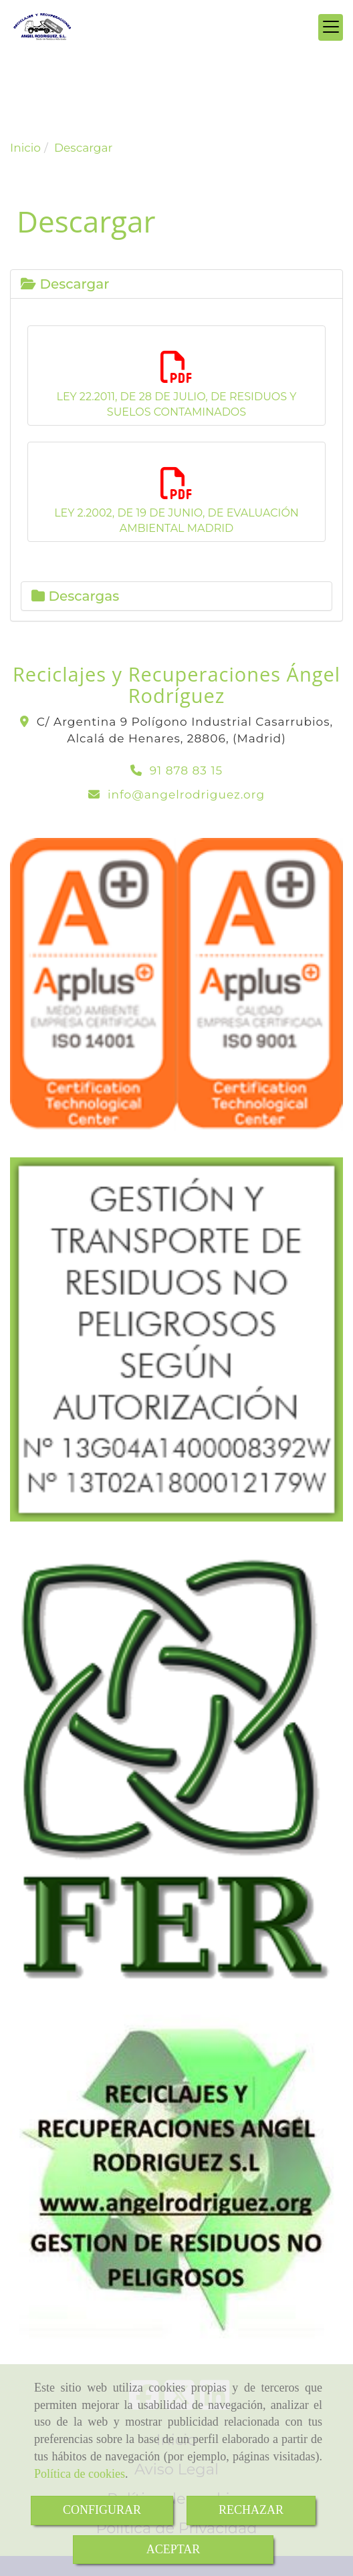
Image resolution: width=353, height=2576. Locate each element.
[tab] (176, 284)
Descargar (65, 284)
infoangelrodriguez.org (186, 794)
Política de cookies (79, 2473)
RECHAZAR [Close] (251, 2510)
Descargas (75, 596)
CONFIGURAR (102, 2510)
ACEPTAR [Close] (173, 2549)
